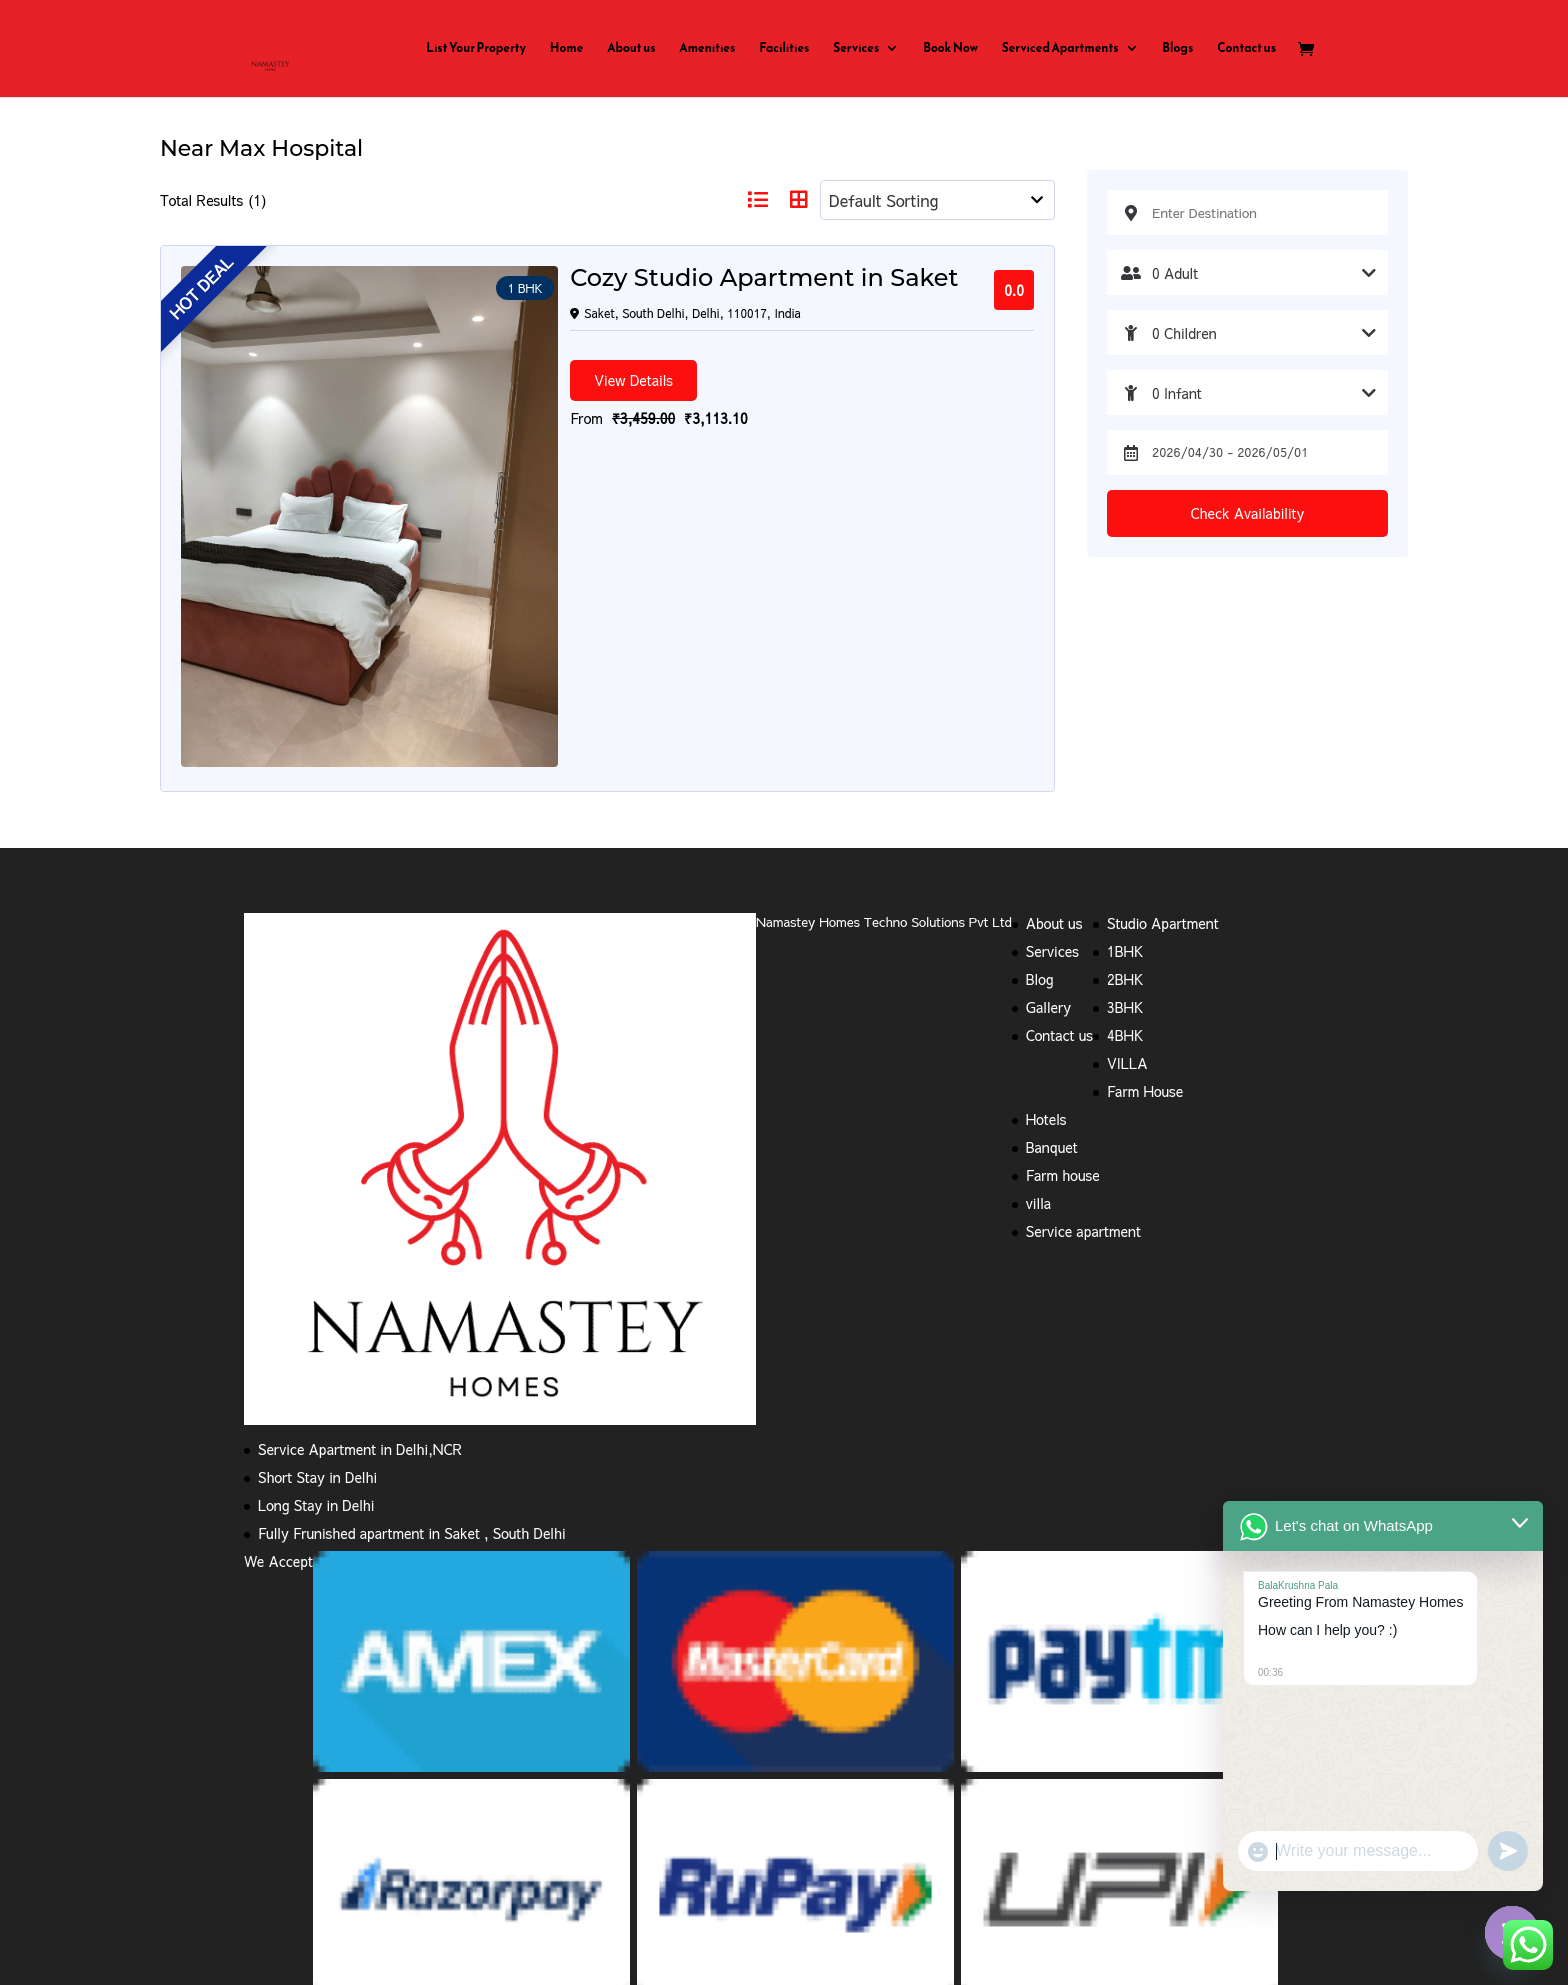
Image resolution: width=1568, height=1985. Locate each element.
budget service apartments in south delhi (372, 1840)
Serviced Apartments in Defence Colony (851, 1882)
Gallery (1048, 780)
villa (1038, 976)
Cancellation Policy (781, 1798)
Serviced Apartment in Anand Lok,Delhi (832, 1861)
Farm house (1063, 948)
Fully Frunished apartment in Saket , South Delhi (412, 1306)
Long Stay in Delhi (316, 1278)
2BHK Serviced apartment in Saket (555, 1819)
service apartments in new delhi (344, 1861)
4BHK (1125, 808)
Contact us (1246, 50)
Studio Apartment (1163, 696)
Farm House (1145, 864)
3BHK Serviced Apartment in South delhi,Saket (840, 1819)
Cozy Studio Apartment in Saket (601, 278)
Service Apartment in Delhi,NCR (360, 1222)
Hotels (1046, 892)
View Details (470, 379)
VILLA (1127, 836)
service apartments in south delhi (576, 1861)
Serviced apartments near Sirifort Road (367, 1903)
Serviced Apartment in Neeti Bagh (352, 1882)
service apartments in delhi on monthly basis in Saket (1010, 1840)
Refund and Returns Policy (446, 1798)
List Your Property (476, 50)
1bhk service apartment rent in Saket (985, 1798)
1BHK (1125, 724)
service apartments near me (332, 1819)
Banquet (1052, 920)
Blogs (1177, 50)
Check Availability (1248, 513)
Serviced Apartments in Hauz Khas (1114, 1882)
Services (856, 50)
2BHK (1125, 752)
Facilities (784, 50)
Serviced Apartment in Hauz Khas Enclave (1117, 1861)
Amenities (707, 50)
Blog (1040, 752)
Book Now (950, 50)
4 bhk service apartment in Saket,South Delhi (1158, 1819)
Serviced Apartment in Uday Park (592, 1882)
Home (567, 50)
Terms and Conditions (626, 1798)
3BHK (1125, 780)
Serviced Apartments (1060, 50)
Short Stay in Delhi (317, 1250)
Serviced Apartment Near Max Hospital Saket (671, 1840)
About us (631, 50)
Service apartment (1083, 1004)
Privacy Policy (289, 1798)
